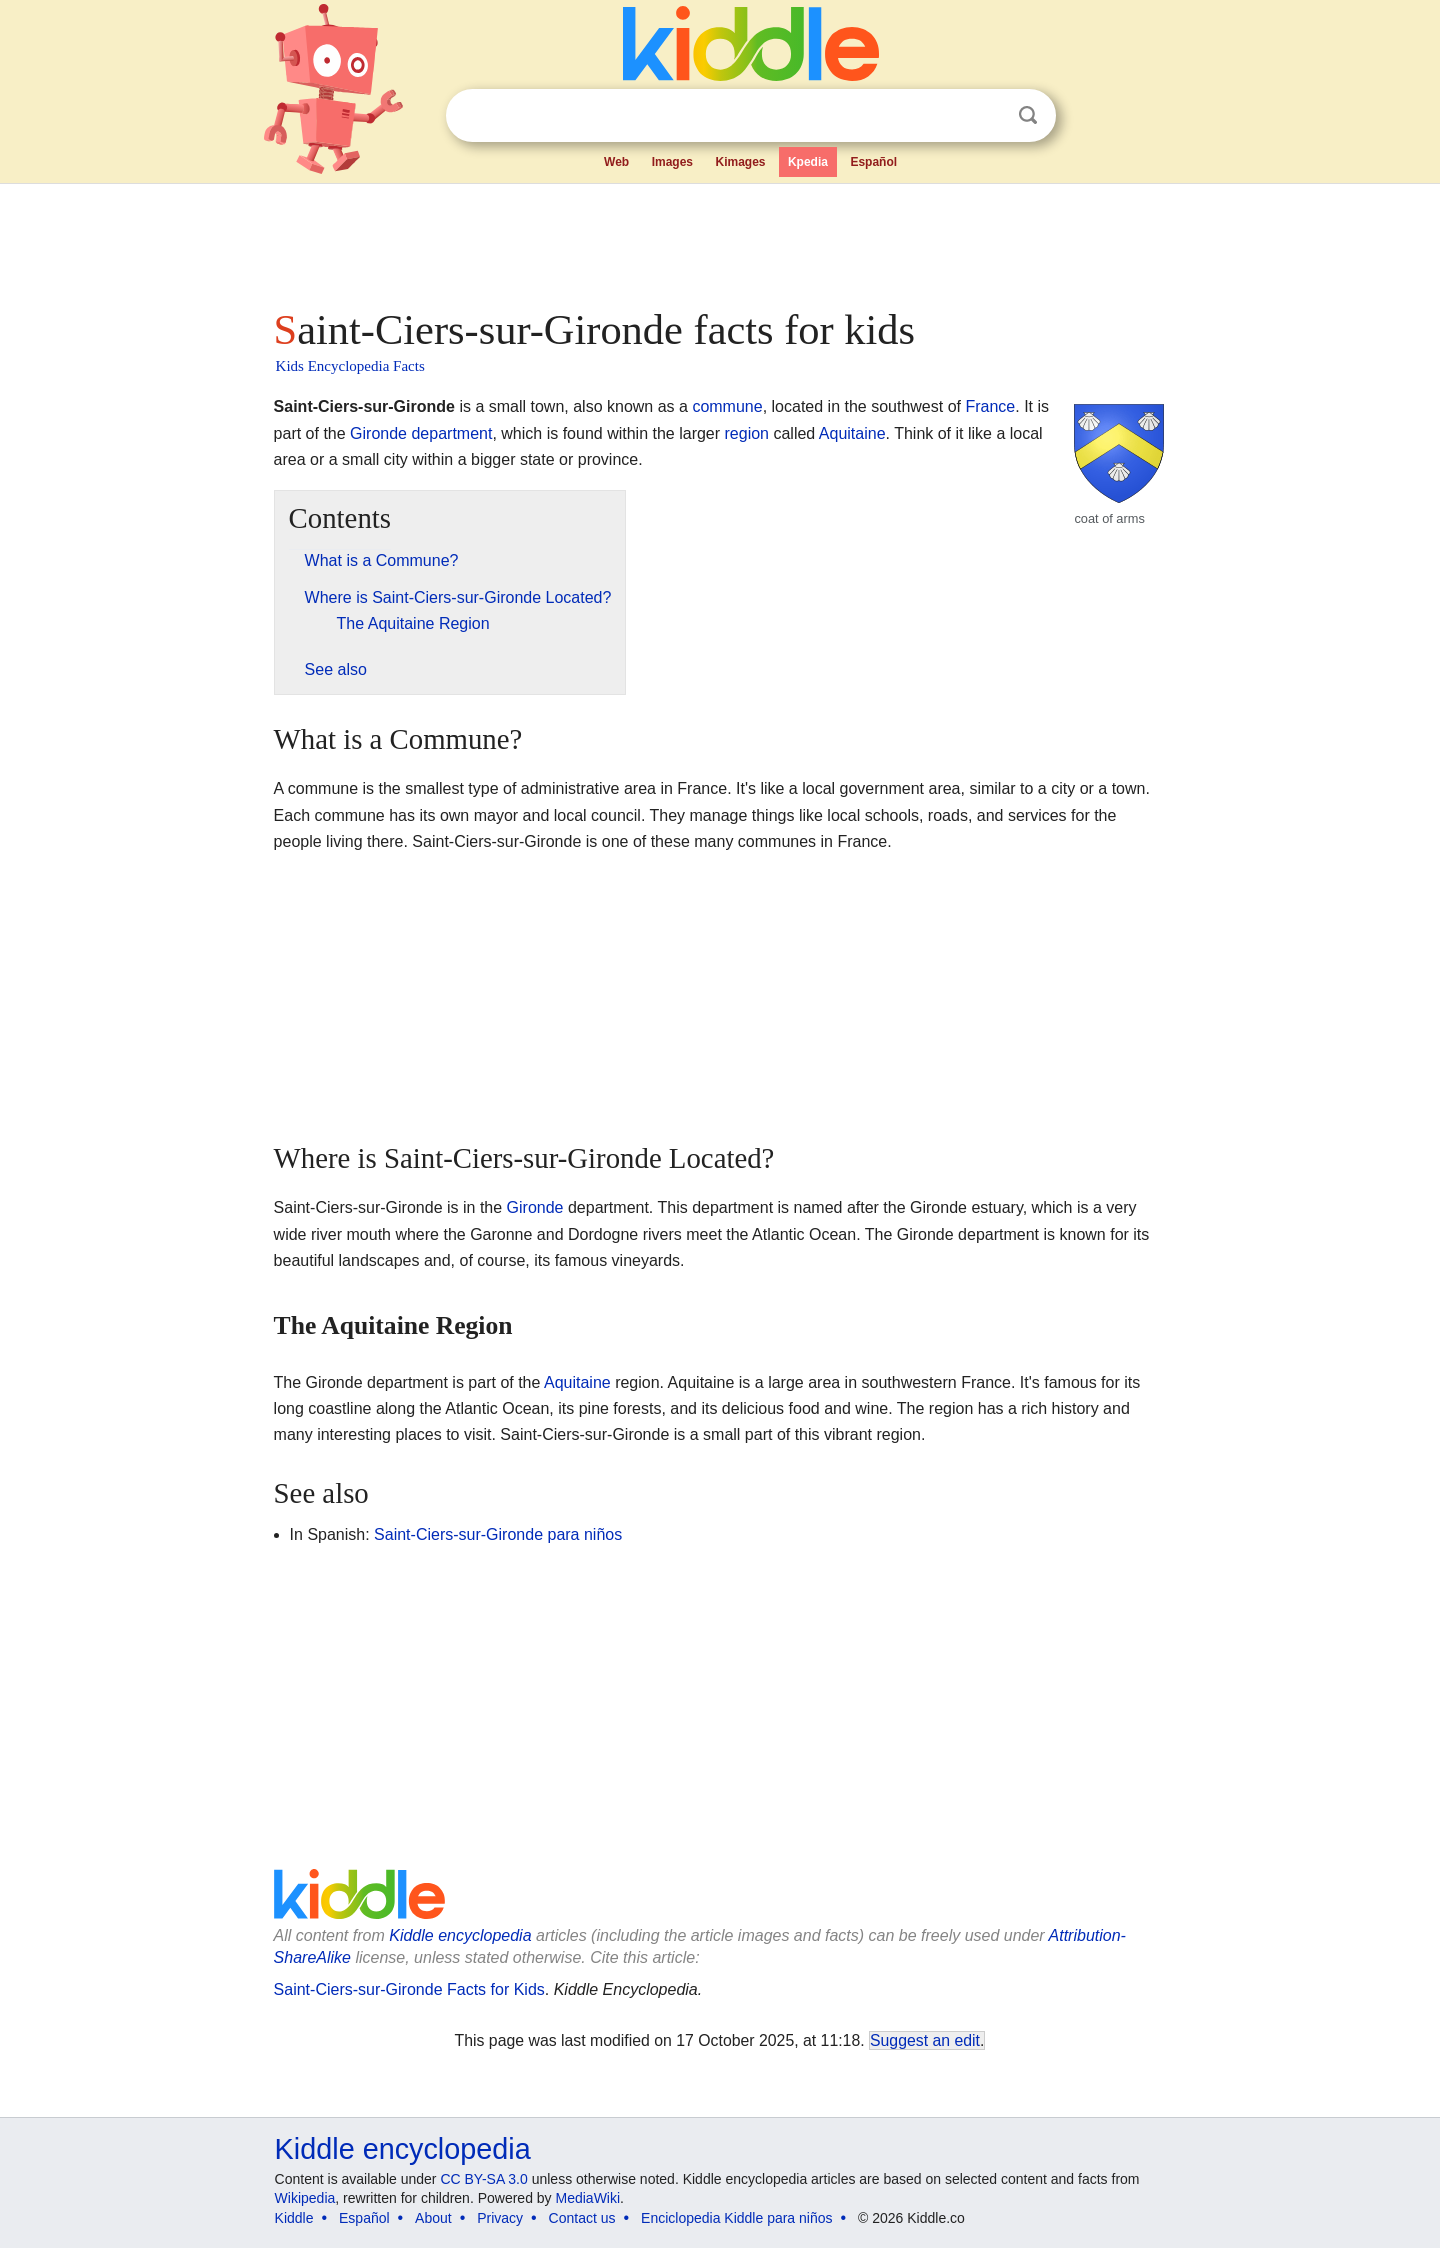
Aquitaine (852, 433)
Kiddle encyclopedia (460, 1935)
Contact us (582, 2218)
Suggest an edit (925, 2040)
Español (873, 162)
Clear (987, 116)
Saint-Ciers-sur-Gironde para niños (498, 1534)
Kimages (740, 162)
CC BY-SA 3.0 (483, 2179)
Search (1028, 115)
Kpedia (808, 162)
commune (727, 406)
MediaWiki (588, 2198)
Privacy (500, 2218)
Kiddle (294, 2218)
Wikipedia (305, 2198)
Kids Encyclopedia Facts (350, 366)
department (451, 433)
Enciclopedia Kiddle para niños (736, 2218)
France (990, 406)
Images (672, 162)
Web (616, 162)
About (433, 2218)
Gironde (378, 433)
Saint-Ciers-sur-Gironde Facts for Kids (409, 1989)
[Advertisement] (719, 240)
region (747, 433)
